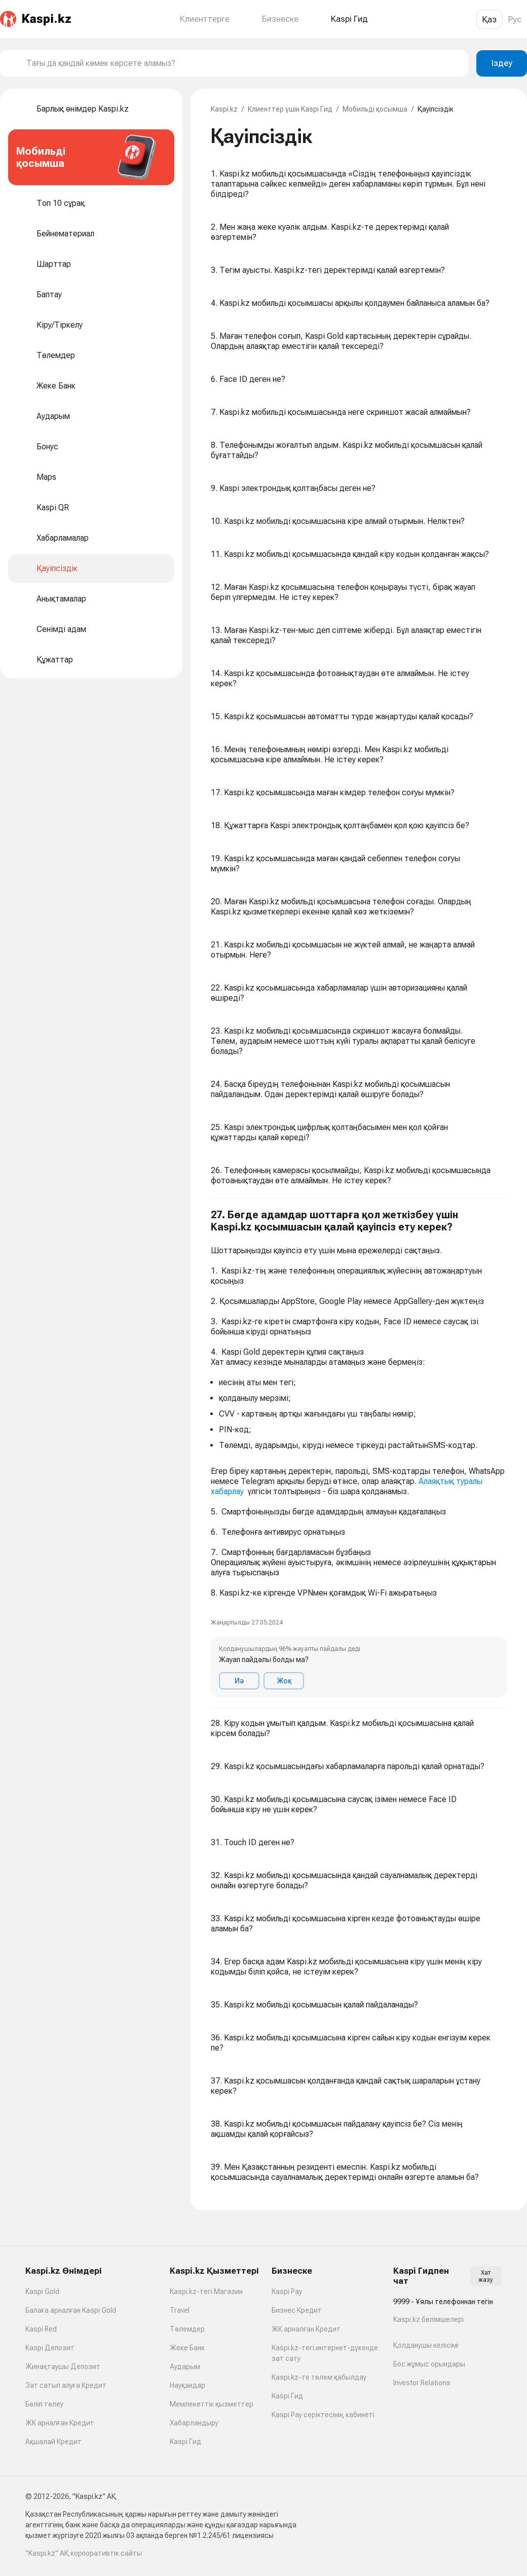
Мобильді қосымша (375, 109)
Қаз (489, 19)
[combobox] (243, 63)
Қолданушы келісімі (426, 2345)
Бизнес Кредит (297, 2310)
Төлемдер (187, 2329)
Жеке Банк (187, 2348)
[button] (359, 1453)
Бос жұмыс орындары (429, 2364)
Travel (180, 2310)
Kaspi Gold (42, 2291)
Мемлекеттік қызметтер (211, 2404)
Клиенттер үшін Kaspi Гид (290, 109)
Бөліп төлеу (44, 2404)
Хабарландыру (194, 2423)
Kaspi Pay (287, 2291)
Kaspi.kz (224, 109)
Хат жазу (485, 2276)
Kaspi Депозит (49, 2348)
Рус (514, 19)
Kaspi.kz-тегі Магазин (206, 2291)
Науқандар (187, 2385)
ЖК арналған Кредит (59, 2423)
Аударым (185, 2366)
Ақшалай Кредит (53, 2442)
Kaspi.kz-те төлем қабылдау (319, 2377)
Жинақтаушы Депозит (62, 2366)
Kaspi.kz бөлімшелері (428, 2319)
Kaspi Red (41, 2329)
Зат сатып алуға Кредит (65, 2385)
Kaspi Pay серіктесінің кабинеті (323, 2415)
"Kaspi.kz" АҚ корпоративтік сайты (83, 2553)
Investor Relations (421, 2383)
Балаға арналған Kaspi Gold (70, 2310)
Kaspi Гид (185, 2442)
